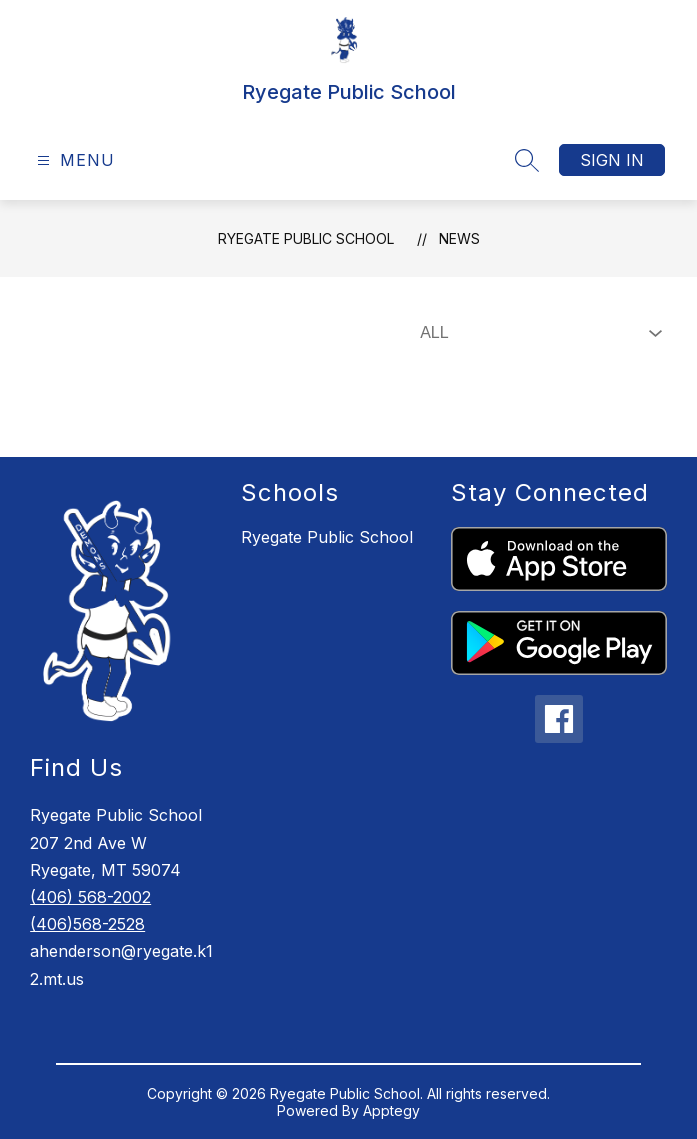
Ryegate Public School (306, 238)
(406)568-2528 (87, 924)
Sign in (612, 160)
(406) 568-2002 (90, 897)
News (459, 238)
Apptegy (391, 1110)
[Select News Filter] (537, 333)
